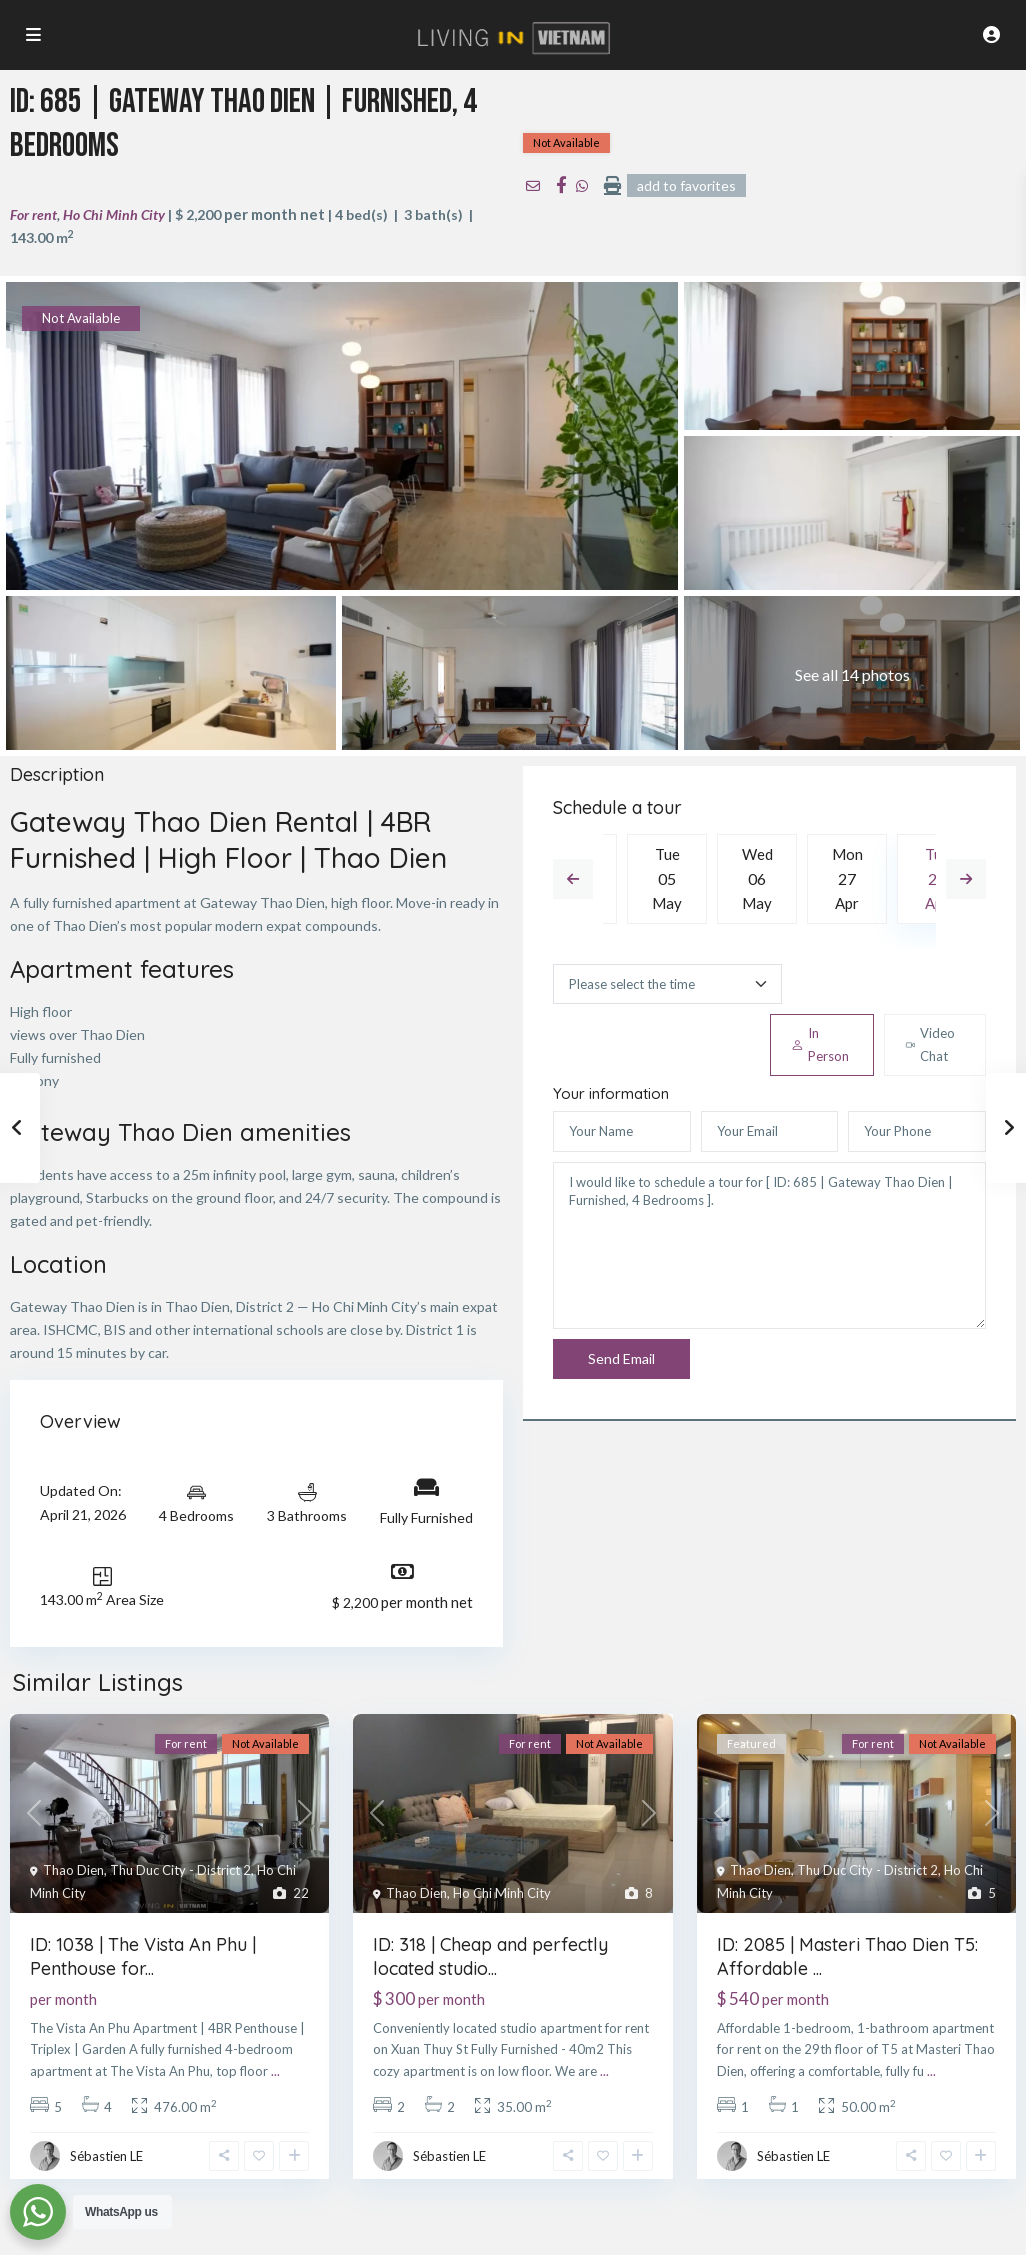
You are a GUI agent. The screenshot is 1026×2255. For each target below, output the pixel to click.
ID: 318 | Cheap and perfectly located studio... (490, 1956)
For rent (33, 214)
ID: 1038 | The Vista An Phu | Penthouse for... (143, 1956)
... (275, 2071)
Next (966, 879)
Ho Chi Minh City (114, 214)
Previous (573, 879)
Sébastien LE (106, 2156)
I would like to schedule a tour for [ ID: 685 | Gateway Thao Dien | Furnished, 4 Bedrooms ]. (769, 1246)
